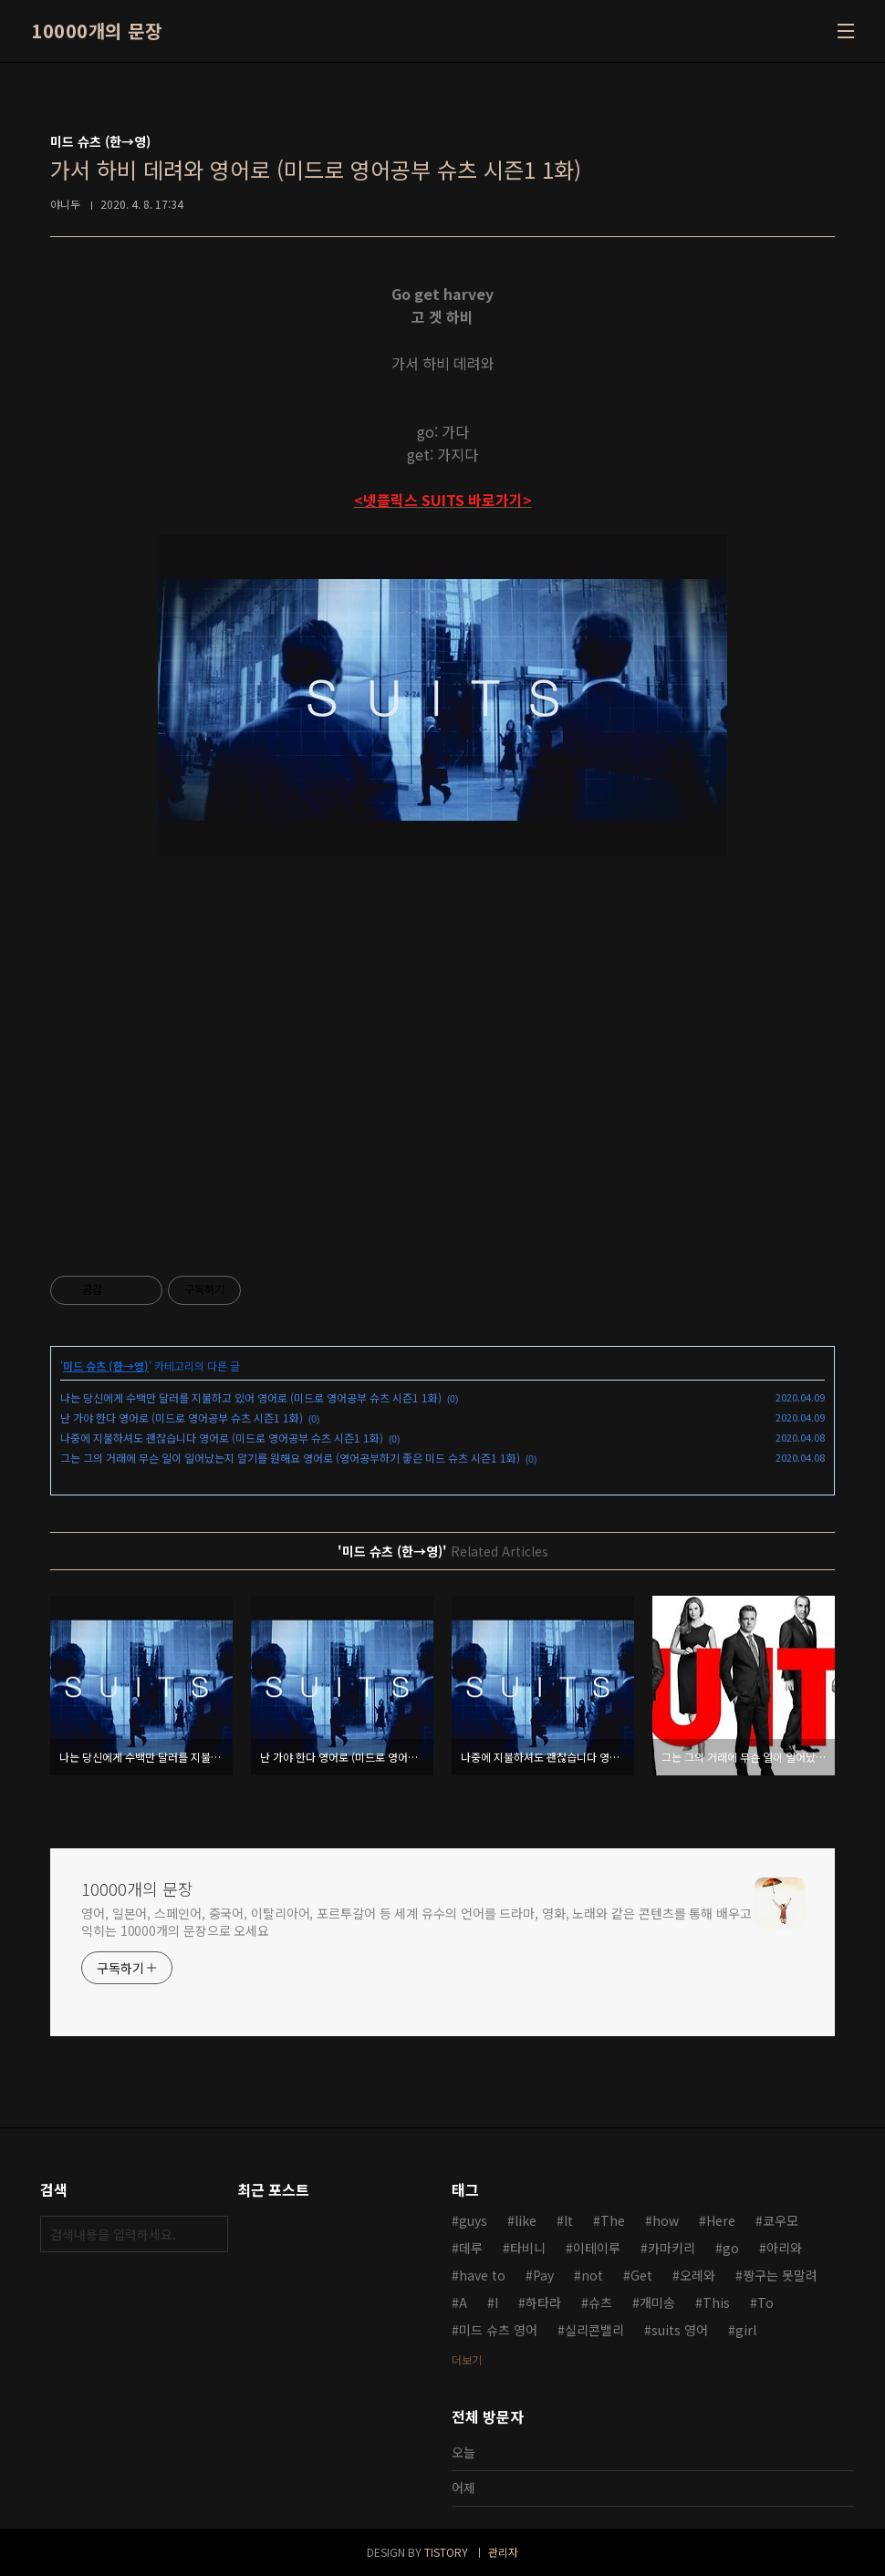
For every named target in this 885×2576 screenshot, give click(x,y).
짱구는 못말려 (780, 2275)
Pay (543, 2275)
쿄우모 (780, 2220)
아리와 (784, 2248)
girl (745, 2330)
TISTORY (446, 2552)
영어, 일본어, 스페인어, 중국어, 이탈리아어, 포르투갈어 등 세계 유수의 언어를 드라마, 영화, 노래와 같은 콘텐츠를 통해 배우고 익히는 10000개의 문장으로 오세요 (416, 1922)
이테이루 (596, 2248)
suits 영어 (679, 2330)
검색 (210, 2234)
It (568, 2220)
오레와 (697, 2275)
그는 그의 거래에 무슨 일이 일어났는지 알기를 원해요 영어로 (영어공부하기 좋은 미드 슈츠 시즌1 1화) (290, 1457)
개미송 (657, 2302)
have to (482, 2275)
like (525, 2220)
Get (641, 2275)
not (592, 2275)
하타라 (543, 2302)
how (665, 2220)
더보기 (467, 2359)
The (612, 2220)
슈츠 (600, 2302)
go (731, 2248)
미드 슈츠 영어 (498, 2330)
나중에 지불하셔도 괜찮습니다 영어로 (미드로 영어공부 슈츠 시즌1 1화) (221, 1437)
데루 (471, 2248)
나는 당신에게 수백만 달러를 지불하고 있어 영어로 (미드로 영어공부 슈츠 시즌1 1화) (251, 1397)
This (716, 2302)
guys (473, 2220)
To (765, 2302)
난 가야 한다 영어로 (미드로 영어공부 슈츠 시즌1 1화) (181, 1417)
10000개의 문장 (96, 31)
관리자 (503, 2552)
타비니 (528, 2248)
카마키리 (671, 2248)
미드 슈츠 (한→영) (106, 1365)
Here (720, 2220)
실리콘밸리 (594, 2330)
